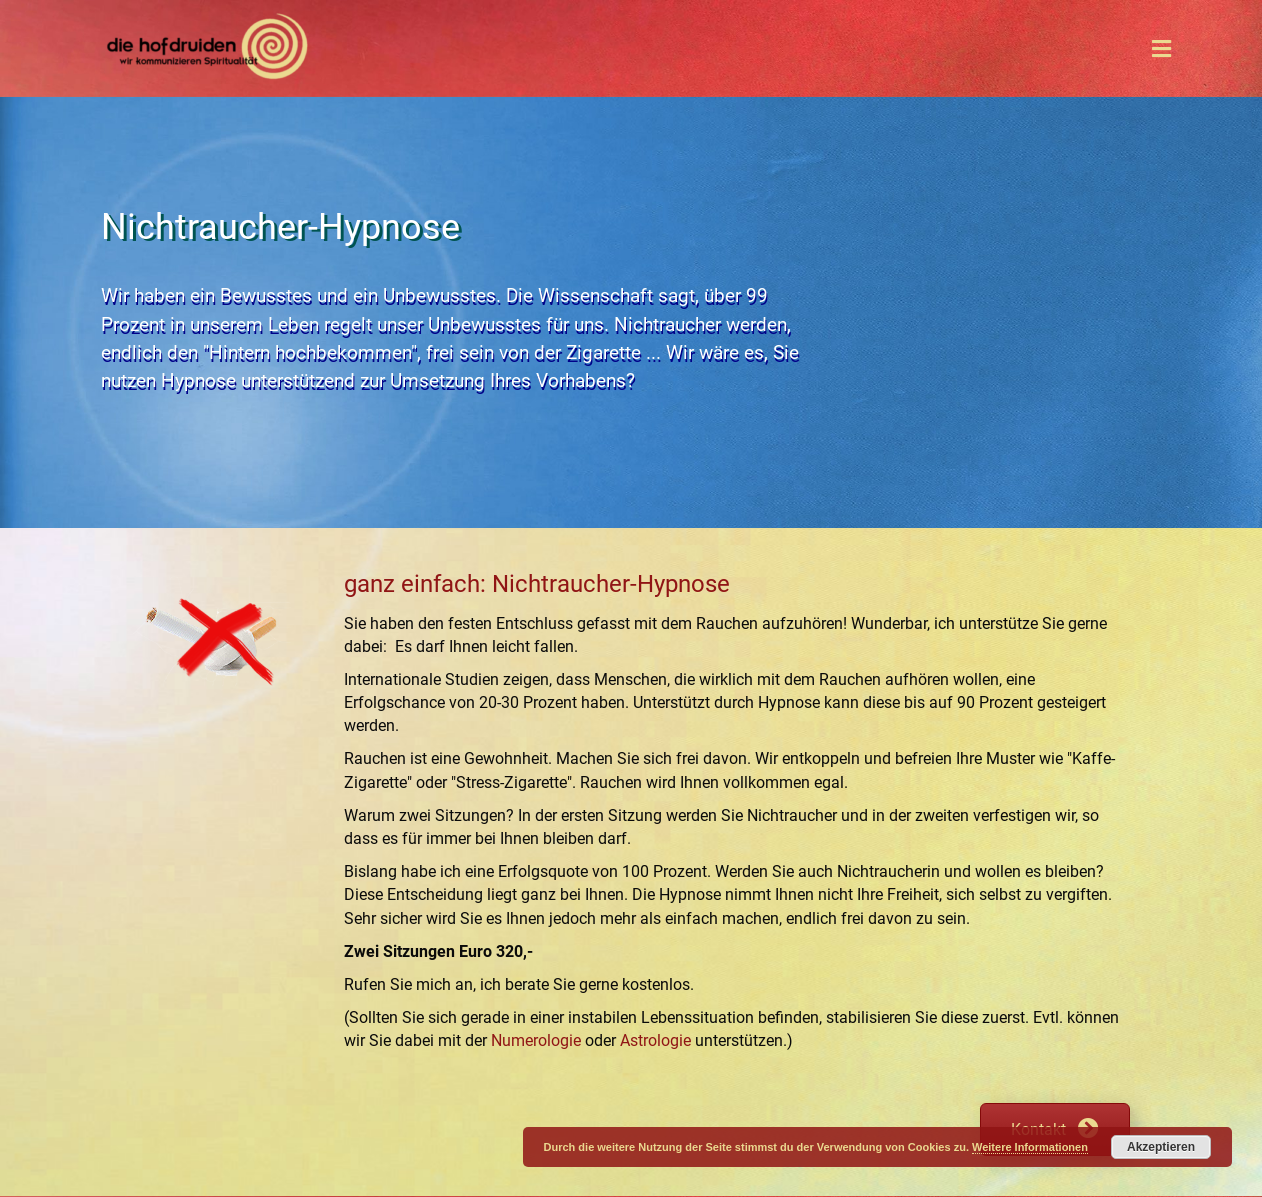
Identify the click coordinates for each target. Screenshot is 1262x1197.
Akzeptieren (1161, 1147)
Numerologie (536, 1040)
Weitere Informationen (1030, 1147)
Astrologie (655, 1040)
